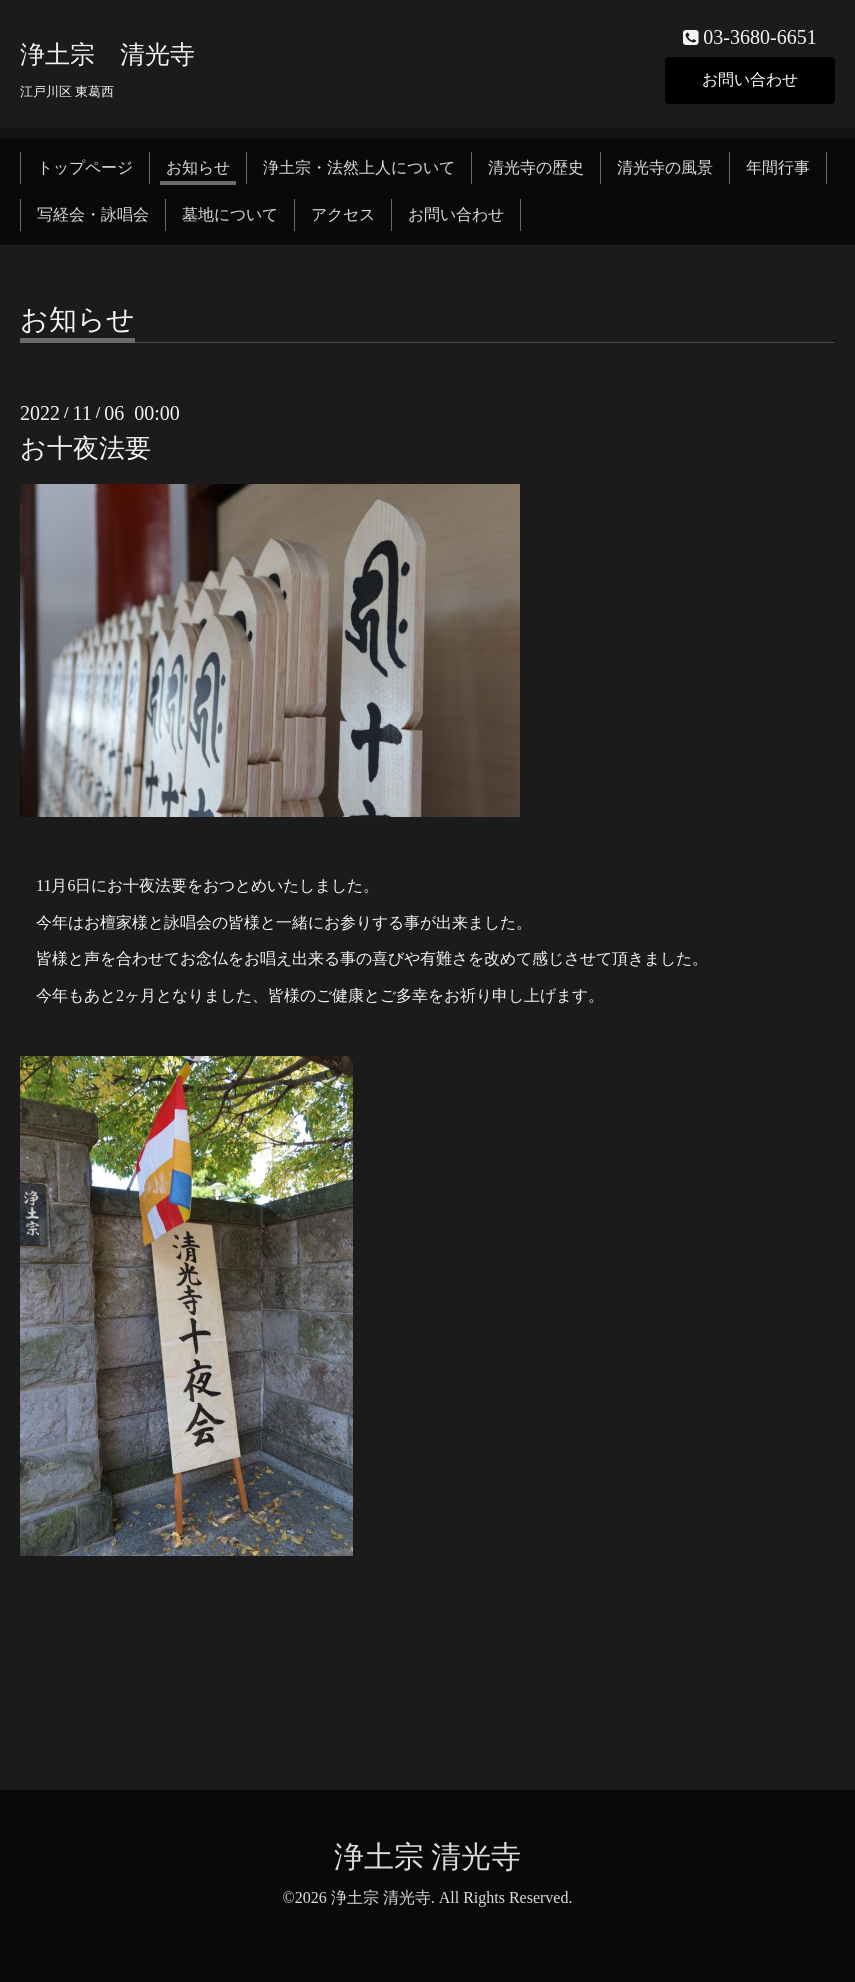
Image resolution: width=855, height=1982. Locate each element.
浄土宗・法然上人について (359, 167)
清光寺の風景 (665, 167)
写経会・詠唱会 (93, 214)
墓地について (230, 214)
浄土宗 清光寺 (107, 54)
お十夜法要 (85, 448)
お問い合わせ (750, 79)
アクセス (343, 214)
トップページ (85, 167)
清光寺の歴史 (536, 167)
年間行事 (778, 167)
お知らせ (198, 167)
